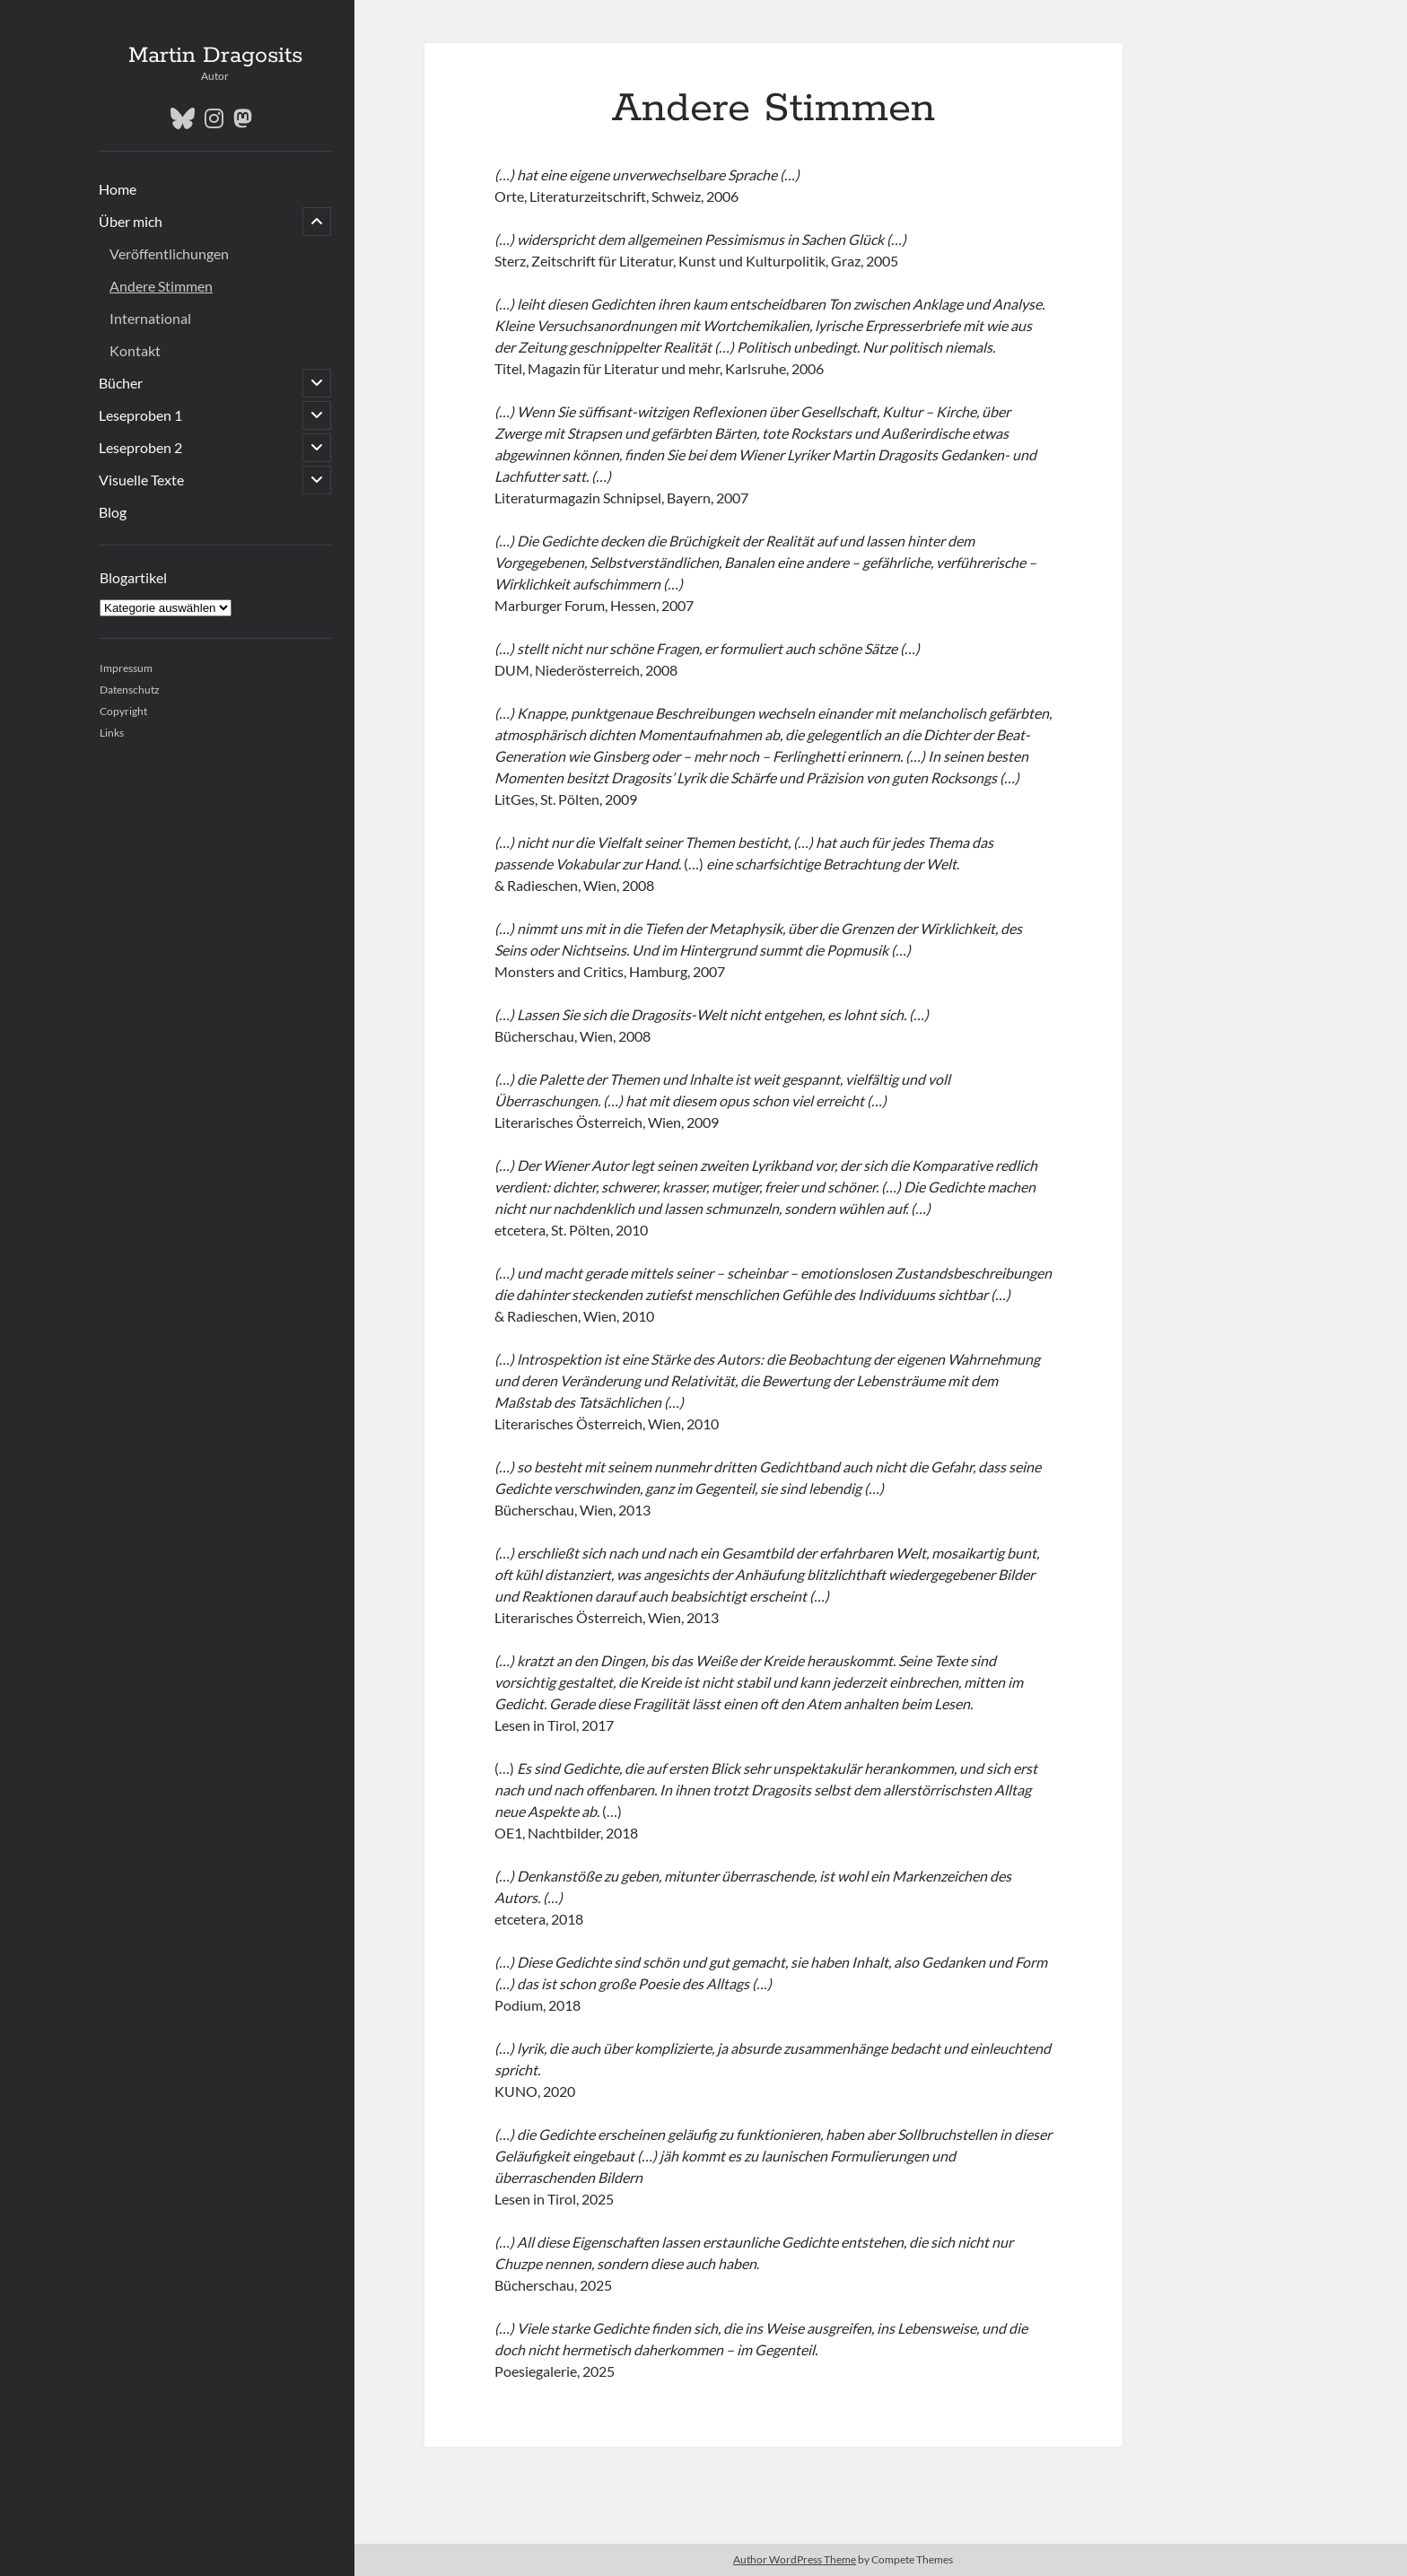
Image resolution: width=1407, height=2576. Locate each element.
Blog (113, 511)
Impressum (126, 668)
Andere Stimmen (161, 285)
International (150, 318)
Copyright (123, 711)
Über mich (130, 221)
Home (117, 188)
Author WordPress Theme (794, 2559)
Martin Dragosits (215, 55)
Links (112, 732)
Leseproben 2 (140, 447)
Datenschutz (130, 689)
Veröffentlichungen (169, 253)
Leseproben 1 (140, 415)
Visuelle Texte (141, 479)
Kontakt (135, 350)
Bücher (121, 382)
